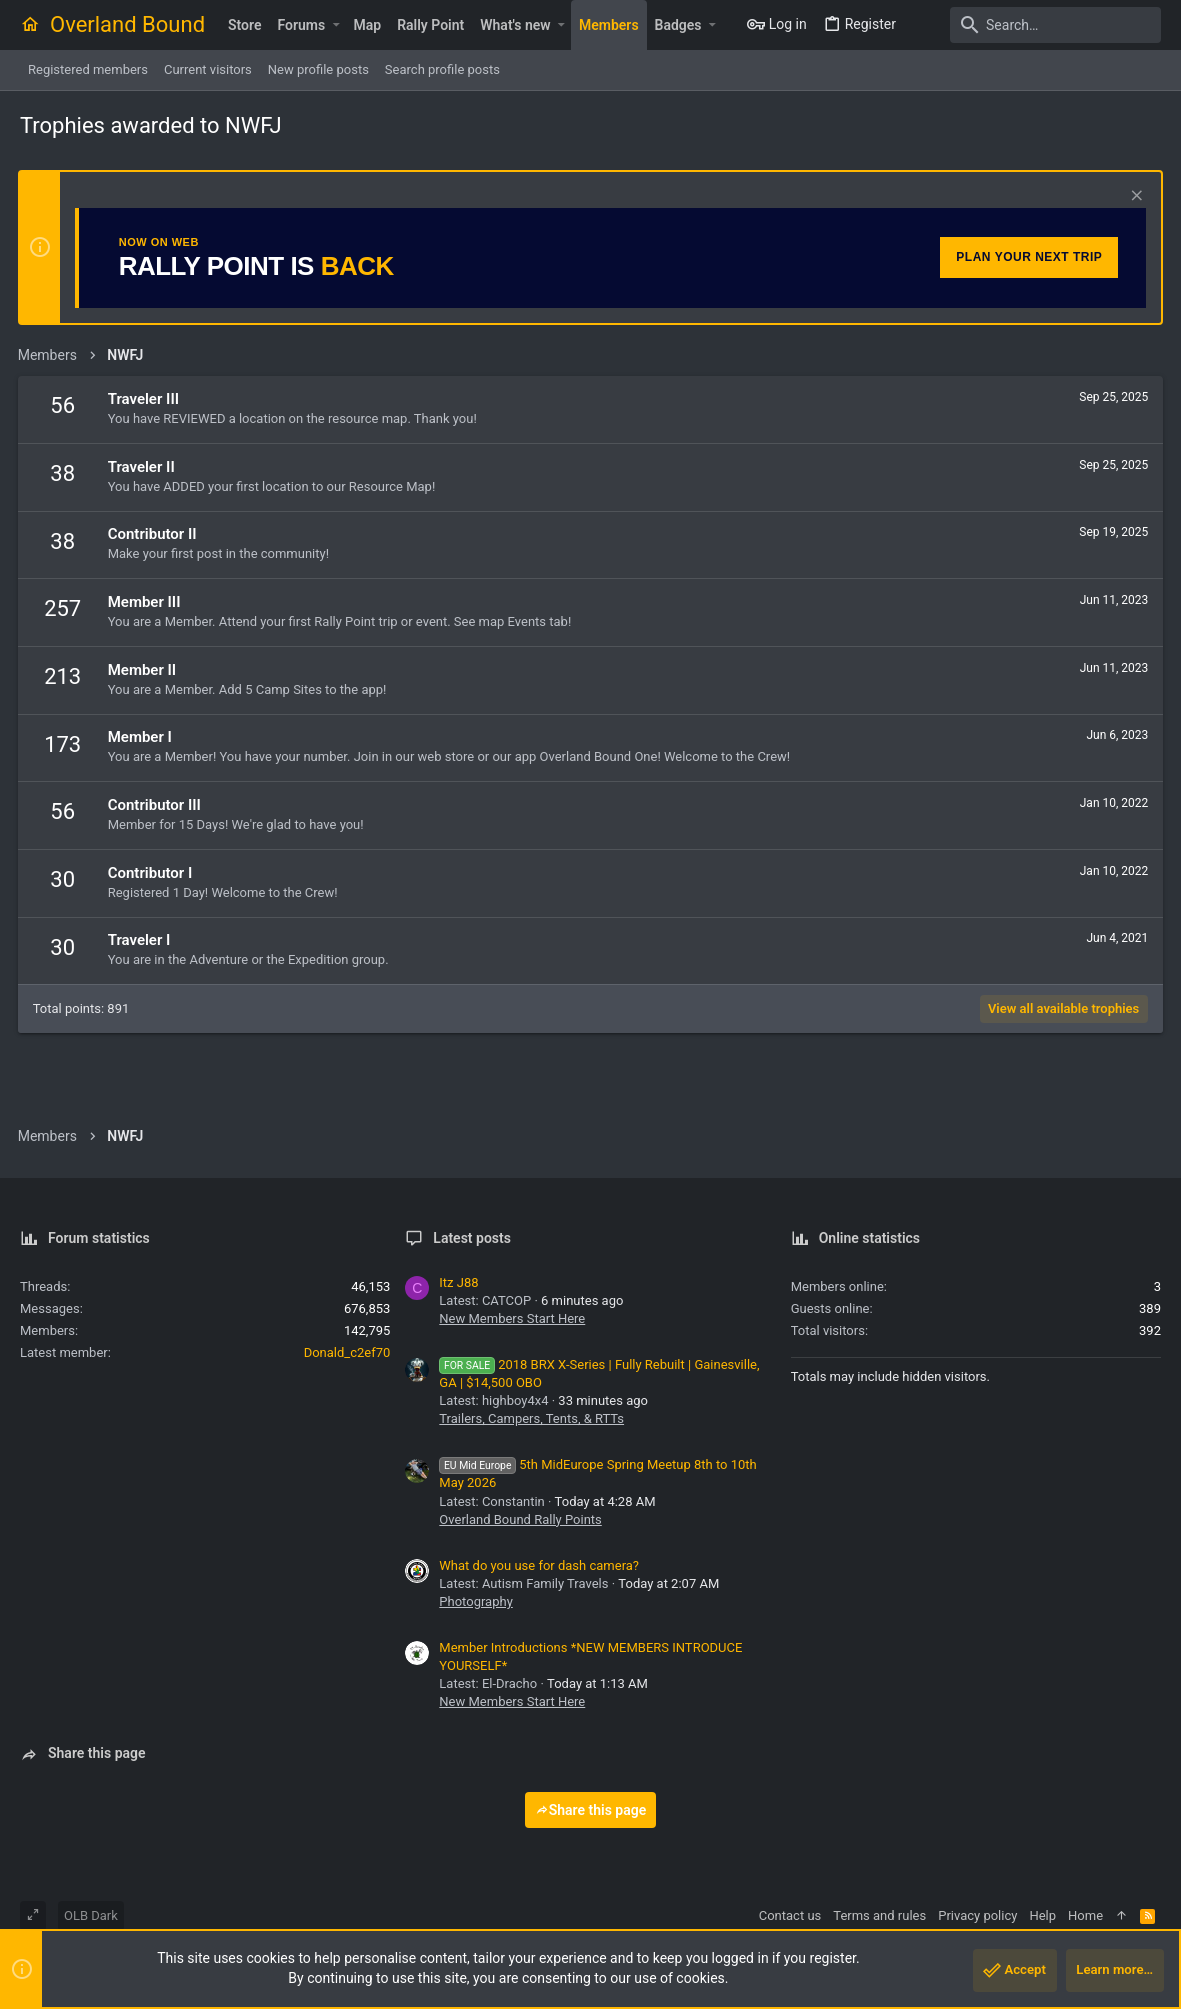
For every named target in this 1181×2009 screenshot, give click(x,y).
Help (1042, 1915)
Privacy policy (977, 1915)
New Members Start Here (512, 1318)
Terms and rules (879, 1915)
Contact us (790, 1915)
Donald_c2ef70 (347, 1352)
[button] (335, 25)
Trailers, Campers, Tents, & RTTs (531, 1418)
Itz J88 (458, 1282)
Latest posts (472, 1238)
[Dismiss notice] (1132, 197)
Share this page (591, 1810)
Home (1085, 1915)
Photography (475, 1601)
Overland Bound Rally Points (520, 1519)
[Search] (1036, 25)
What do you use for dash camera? (539, 1565)
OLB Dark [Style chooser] (91, 1915)
